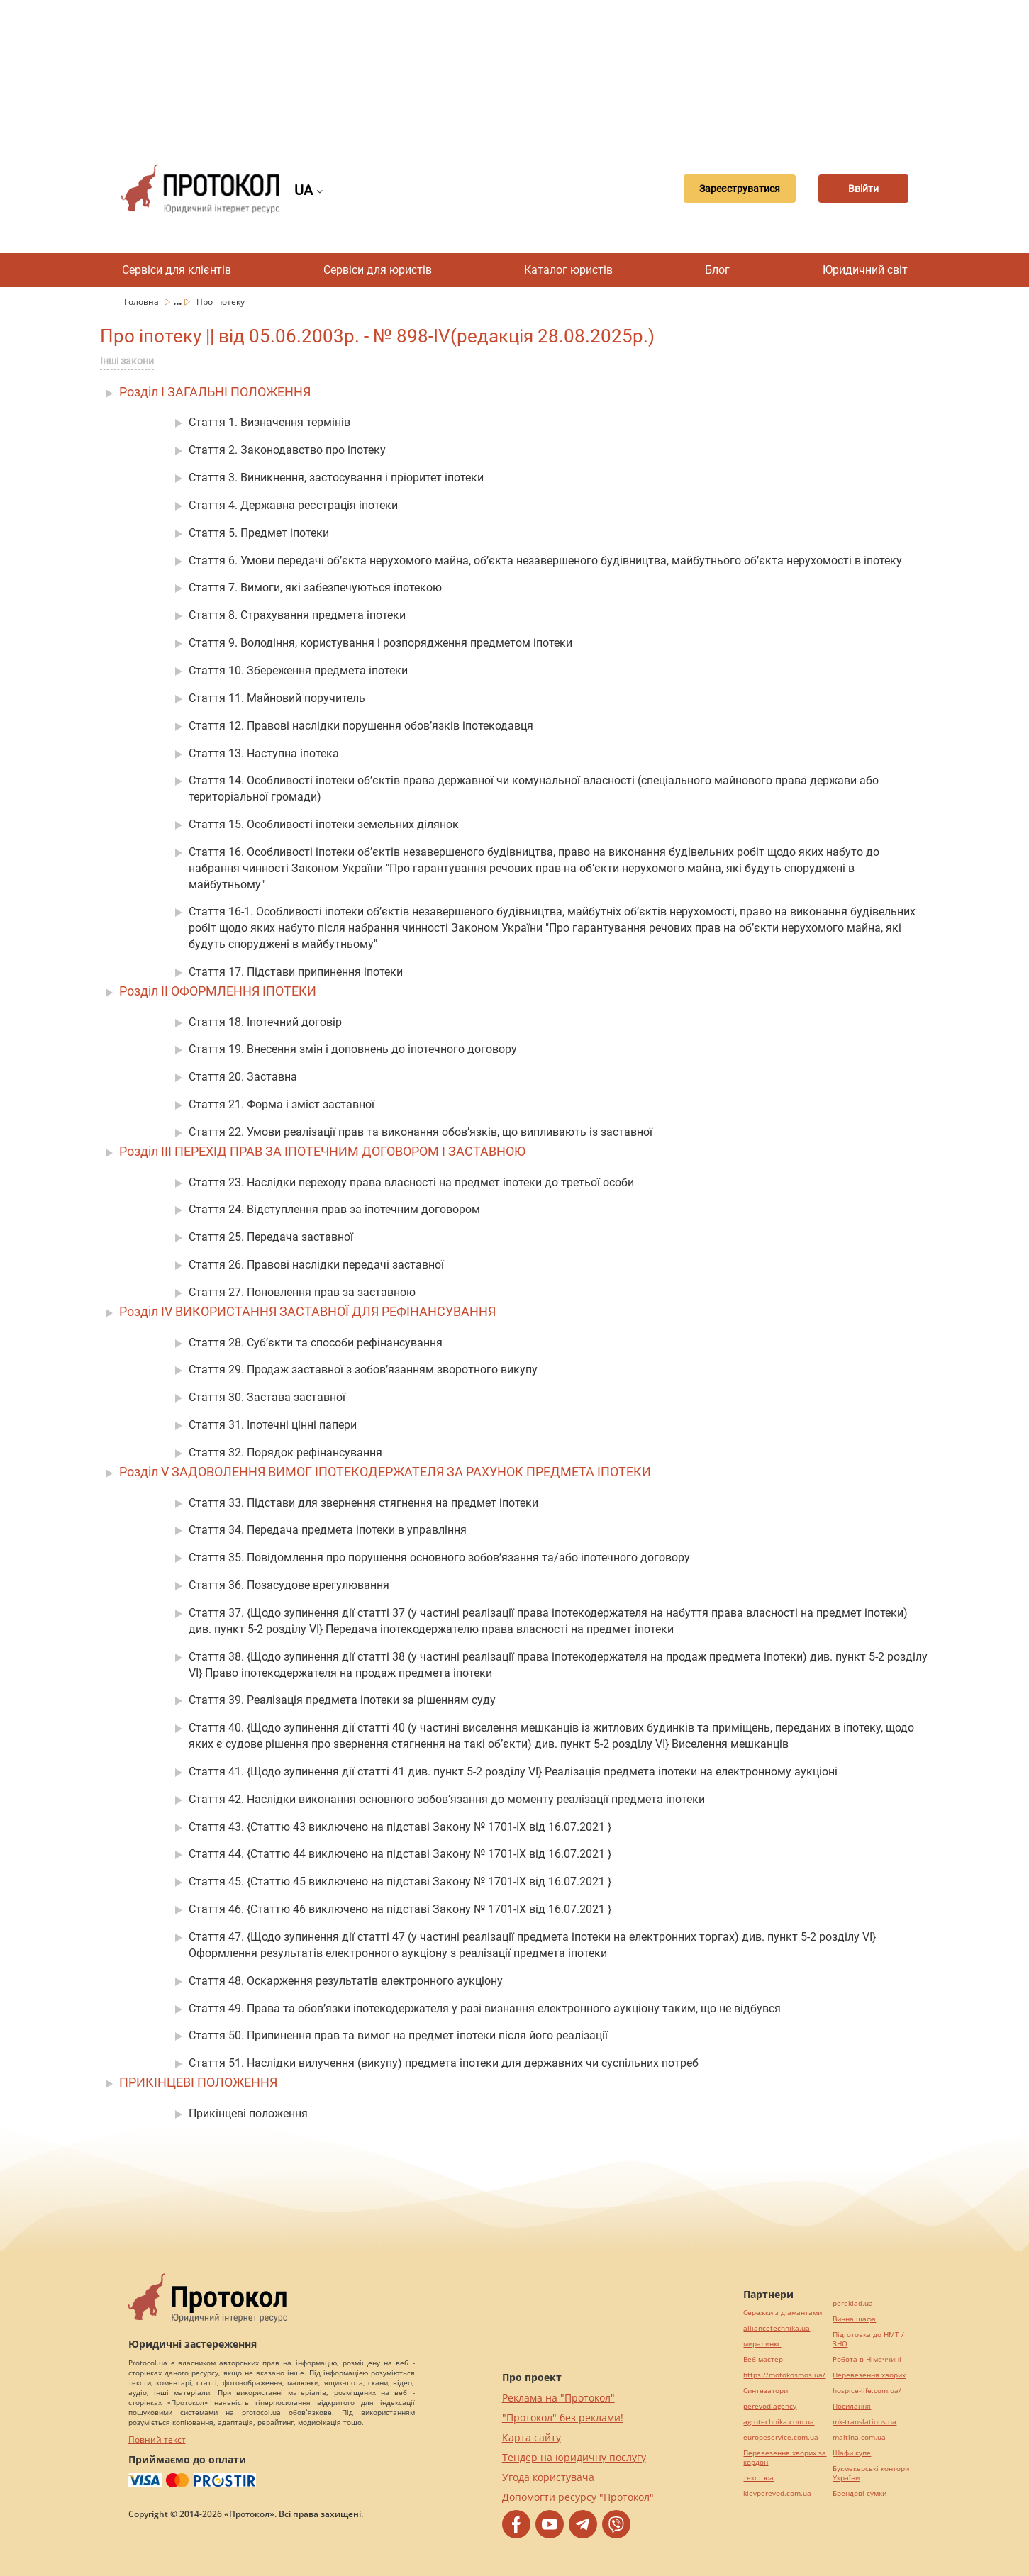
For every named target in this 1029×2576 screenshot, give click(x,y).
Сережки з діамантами (782, 2312)
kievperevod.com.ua (777, 2493)
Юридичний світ (865, 270)
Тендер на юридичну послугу (574, 2457)
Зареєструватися (723, 188)
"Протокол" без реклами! (562, 2417)
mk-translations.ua (864, 2421)
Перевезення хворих (869, 2375)
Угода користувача (548, 2477)
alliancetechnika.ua (776, 2328)
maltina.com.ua (859, 2437)
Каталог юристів (568, 270)
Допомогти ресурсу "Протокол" (578, 2497)
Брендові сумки (859, 2493)
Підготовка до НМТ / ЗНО (868, 2339)
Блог (717, 270)
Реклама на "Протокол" (558, 2397)
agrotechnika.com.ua (778, 2421)
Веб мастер (763, 2359)
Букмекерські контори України (871, 2473)
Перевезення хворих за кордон (784, 2457)
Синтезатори (765, 2390)
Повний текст (157, 2439)
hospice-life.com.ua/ (867, 2390)
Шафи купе (852, 2453)
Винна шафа (854, 2319)
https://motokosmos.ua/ (784, 2375)
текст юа (758, 2477)
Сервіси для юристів (377, 270)
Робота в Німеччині (867, 2359)
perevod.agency (769, 2406)
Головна (142, 302)
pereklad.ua (853, 2303)
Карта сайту (531, 2437)
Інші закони (127, 361)
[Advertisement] (514, 71)
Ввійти (858, 188)
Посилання (852, 2406)
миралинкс (762, 2343)
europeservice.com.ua (780, 2437)
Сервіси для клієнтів (176, 270)
